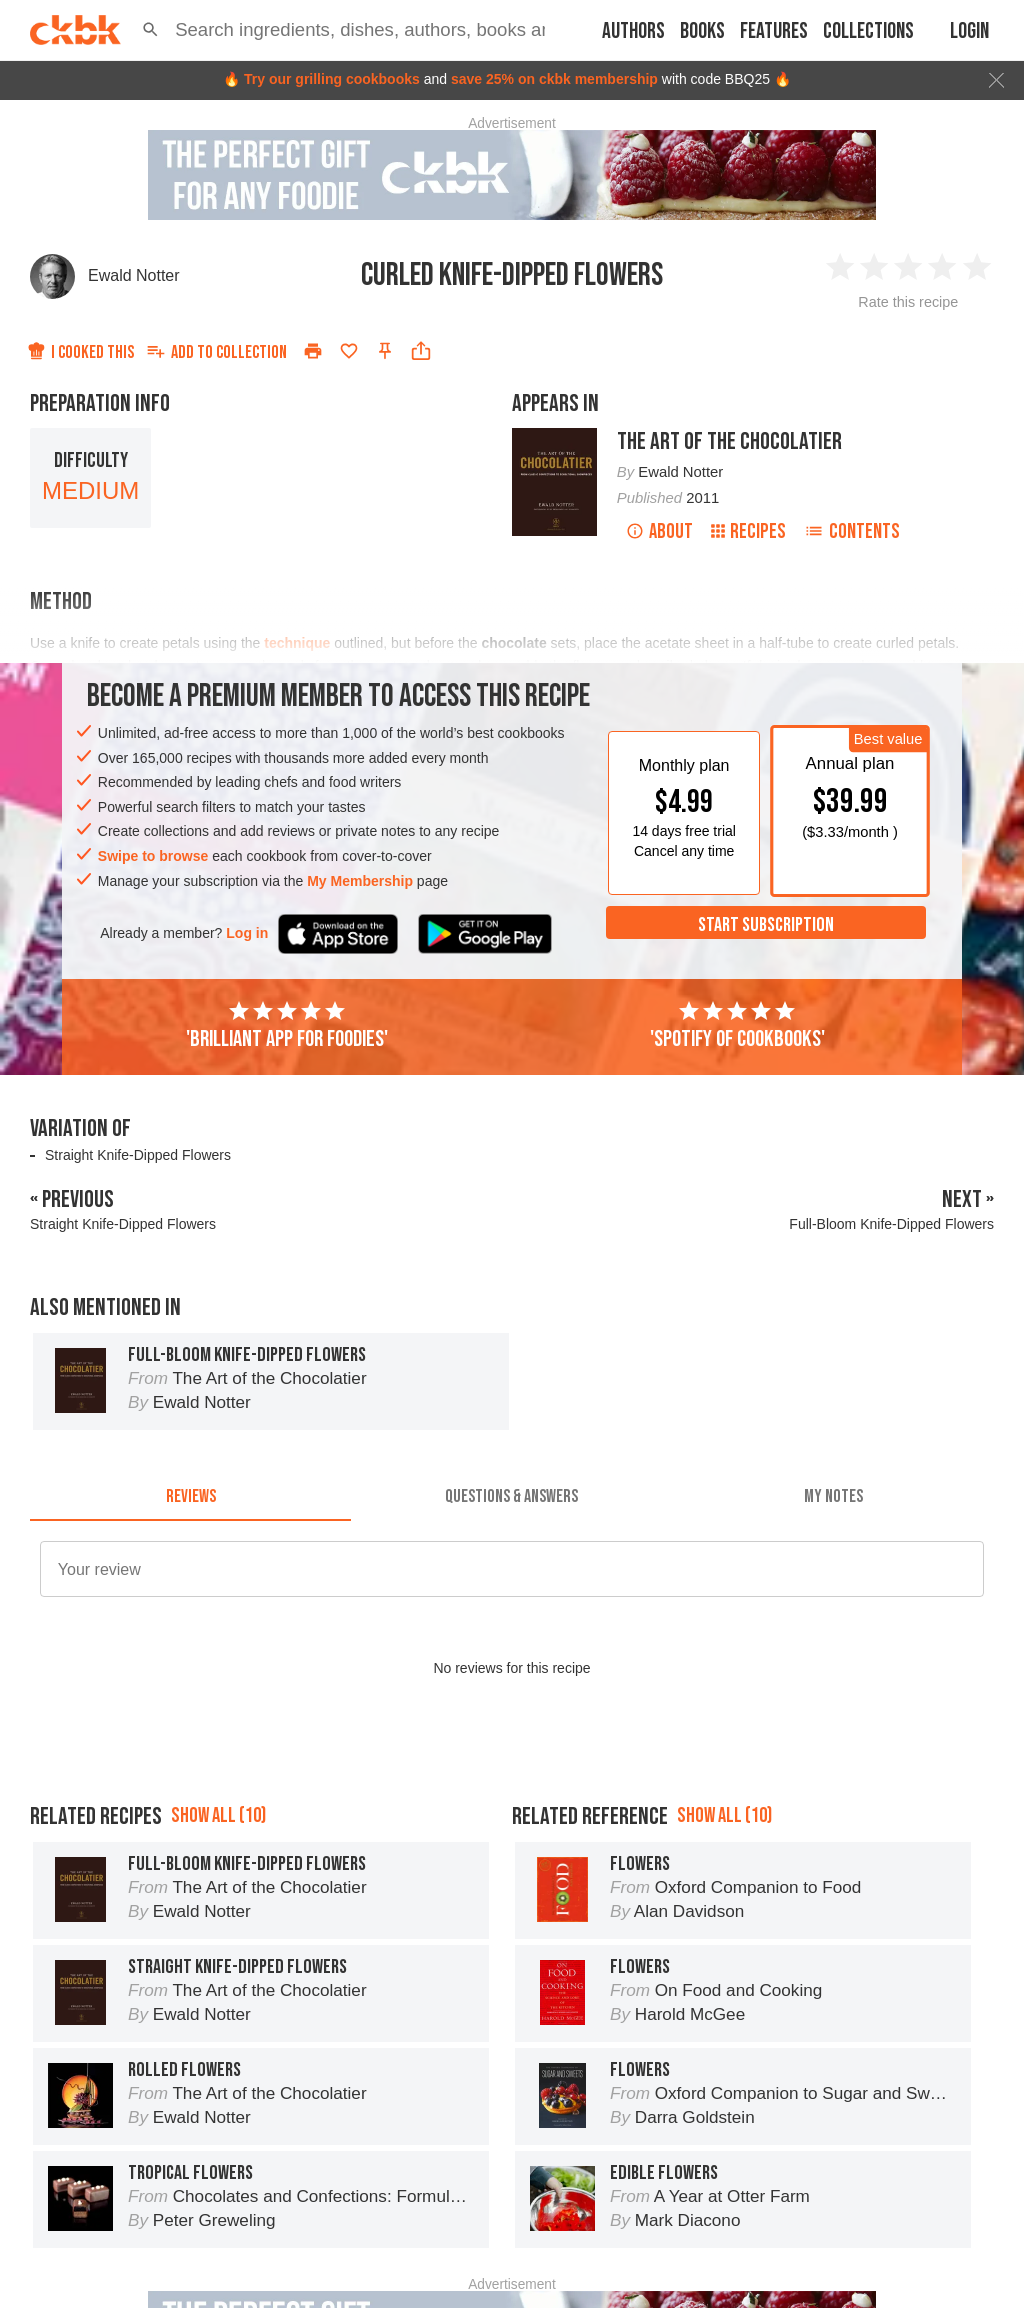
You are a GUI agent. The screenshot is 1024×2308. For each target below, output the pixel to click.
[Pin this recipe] (385, 351)
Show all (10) (218, 1815)
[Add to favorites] (349, 351)
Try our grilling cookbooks (332, 79)
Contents (852, 531)
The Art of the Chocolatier (729, 441)
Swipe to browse (153, 856)
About (659, 531)
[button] (150, 30)
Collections (868, 31)
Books (702, 31)
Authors (633, 31)
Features (774, 31)
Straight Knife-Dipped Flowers (138, 1155)
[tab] (190, 1497)
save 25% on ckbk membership (554, 79)
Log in (247, 933)
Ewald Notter (134, 275)
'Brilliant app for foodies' (287, 1026)
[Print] (313, 351)
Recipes (748, 531)
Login (969, 31)
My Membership (360, 881)
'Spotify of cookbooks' (737, 1026)
